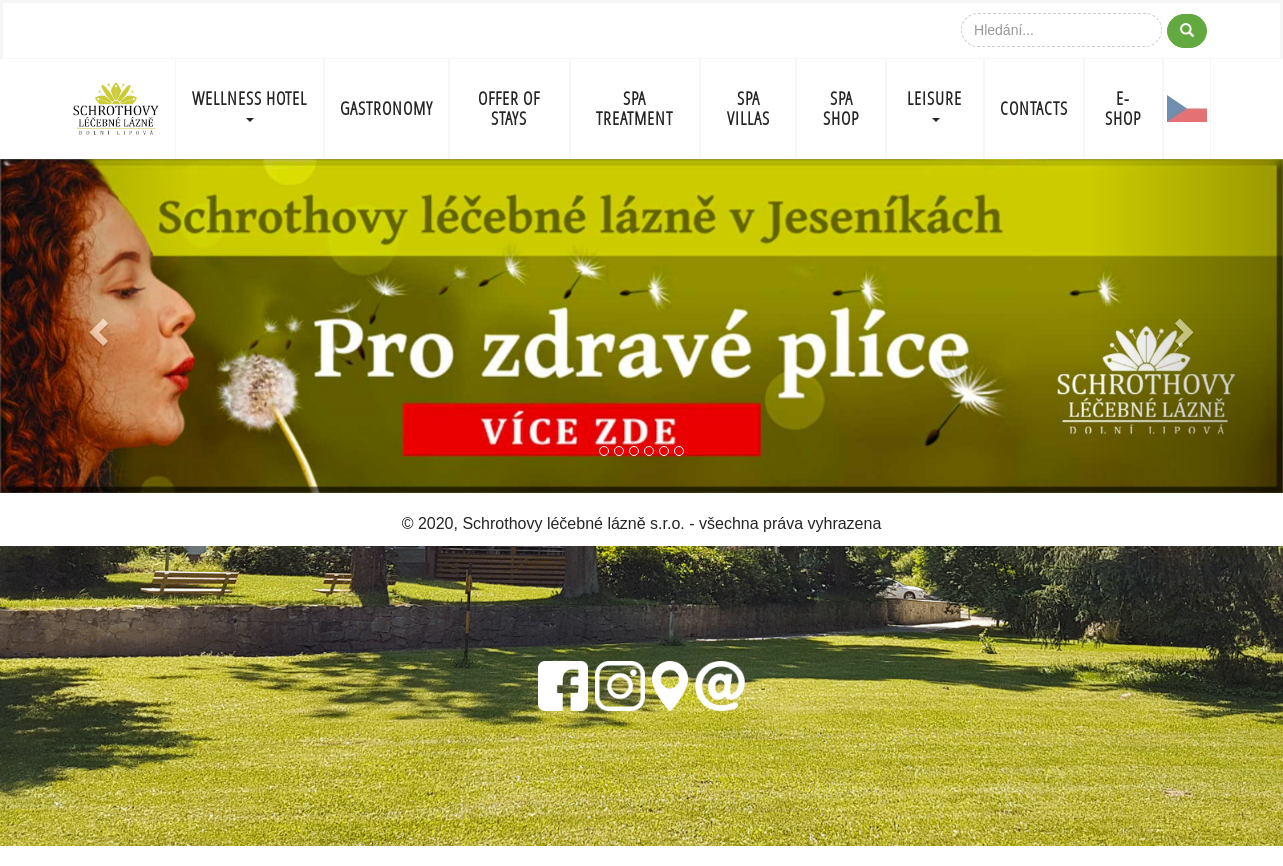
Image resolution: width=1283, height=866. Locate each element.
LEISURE (934, 104)
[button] (96, 326)
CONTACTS (1034, 108)
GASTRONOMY (386, 108)
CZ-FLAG (1187, 109)
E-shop (1123, 108)
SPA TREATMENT (634, 108)
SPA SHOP (841, 108)
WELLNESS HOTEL (249, 104)
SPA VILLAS (748, 108)
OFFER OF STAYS (509, 108)
